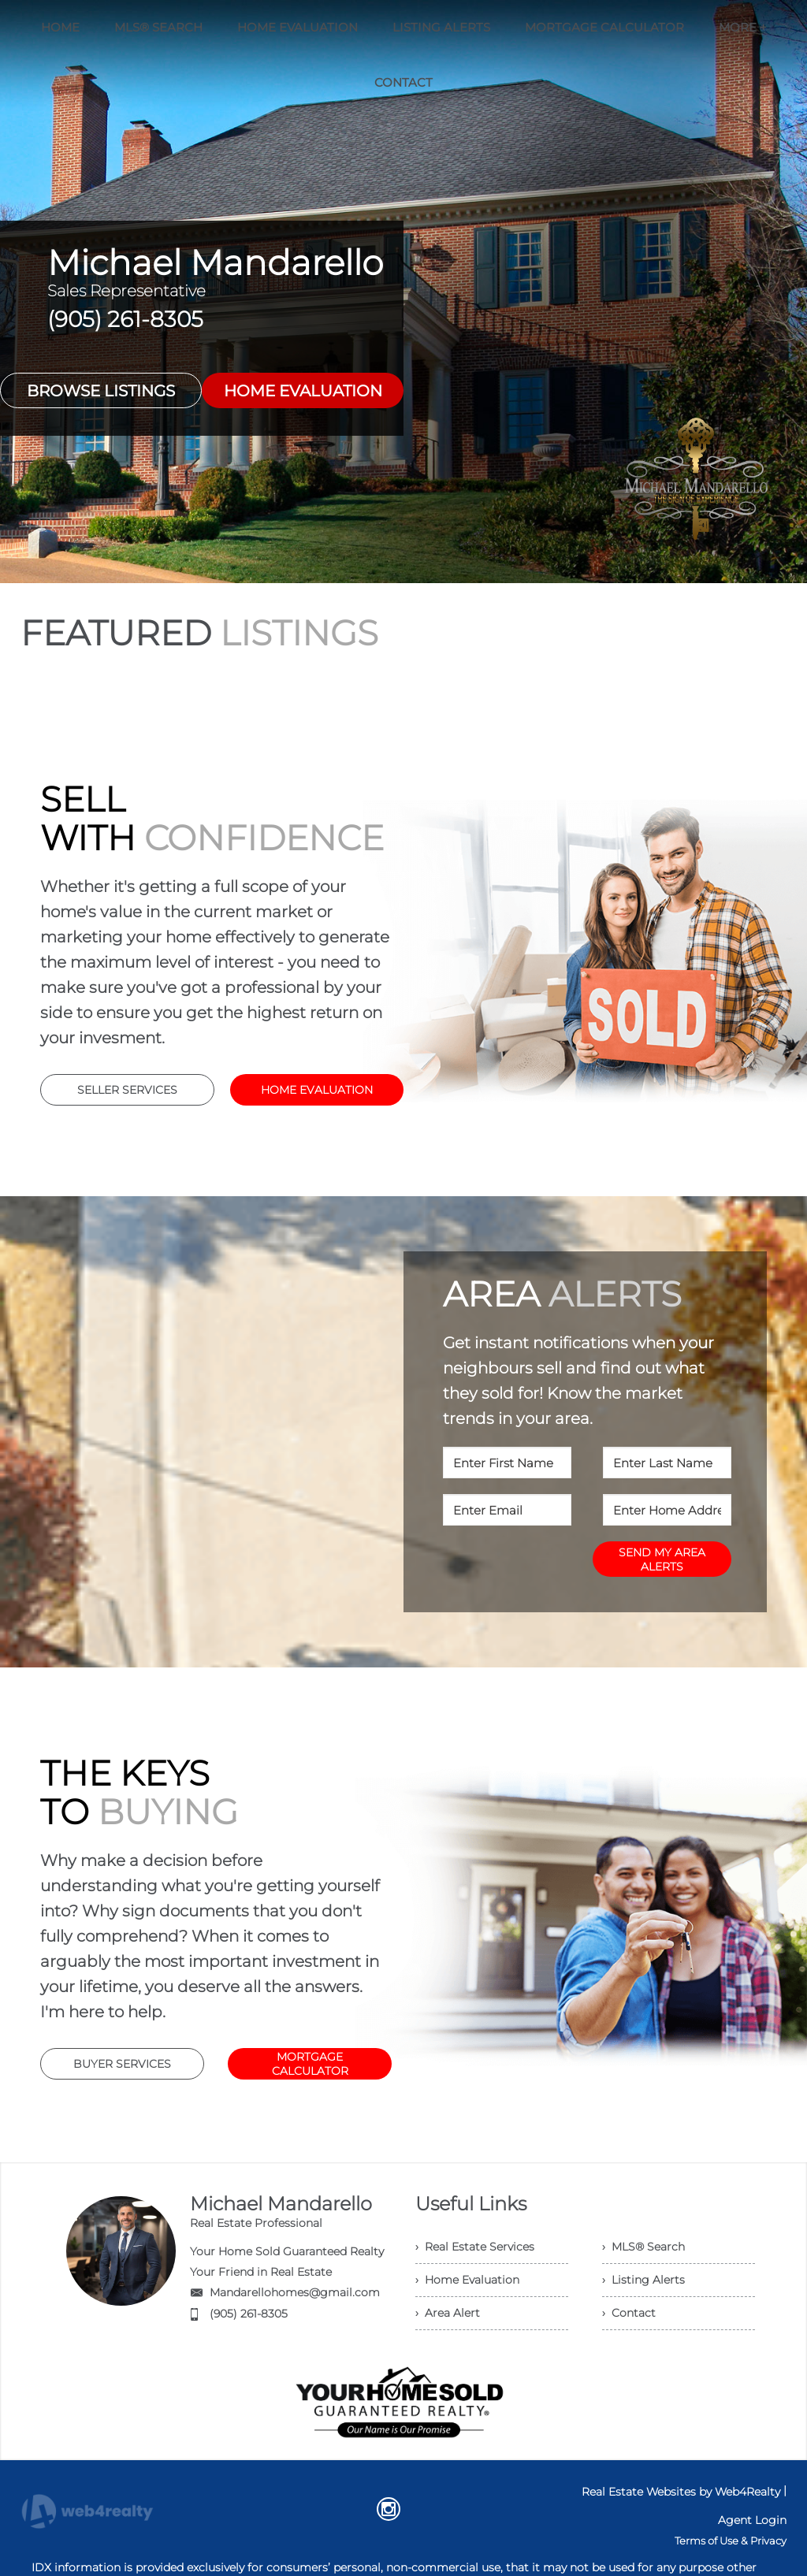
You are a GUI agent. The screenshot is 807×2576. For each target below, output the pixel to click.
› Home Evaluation (467, 2280)
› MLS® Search (643, 2247)
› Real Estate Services (474, 2247)
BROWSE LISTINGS (101, 390)
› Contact (629, 2313)
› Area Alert (447, 2313)
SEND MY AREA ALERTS (662, 1559)
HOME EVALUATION (303, 390)
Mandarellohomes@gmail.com (295, 2292)
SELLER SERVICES (127, 1090)
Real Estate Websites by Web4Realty (681, 2492)
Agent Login (752, 2520)
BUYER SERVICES (122, 2064)
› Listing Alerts (643, 2280)
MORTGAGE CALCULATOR (310, 2064)
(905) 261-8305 (249, 2314)
